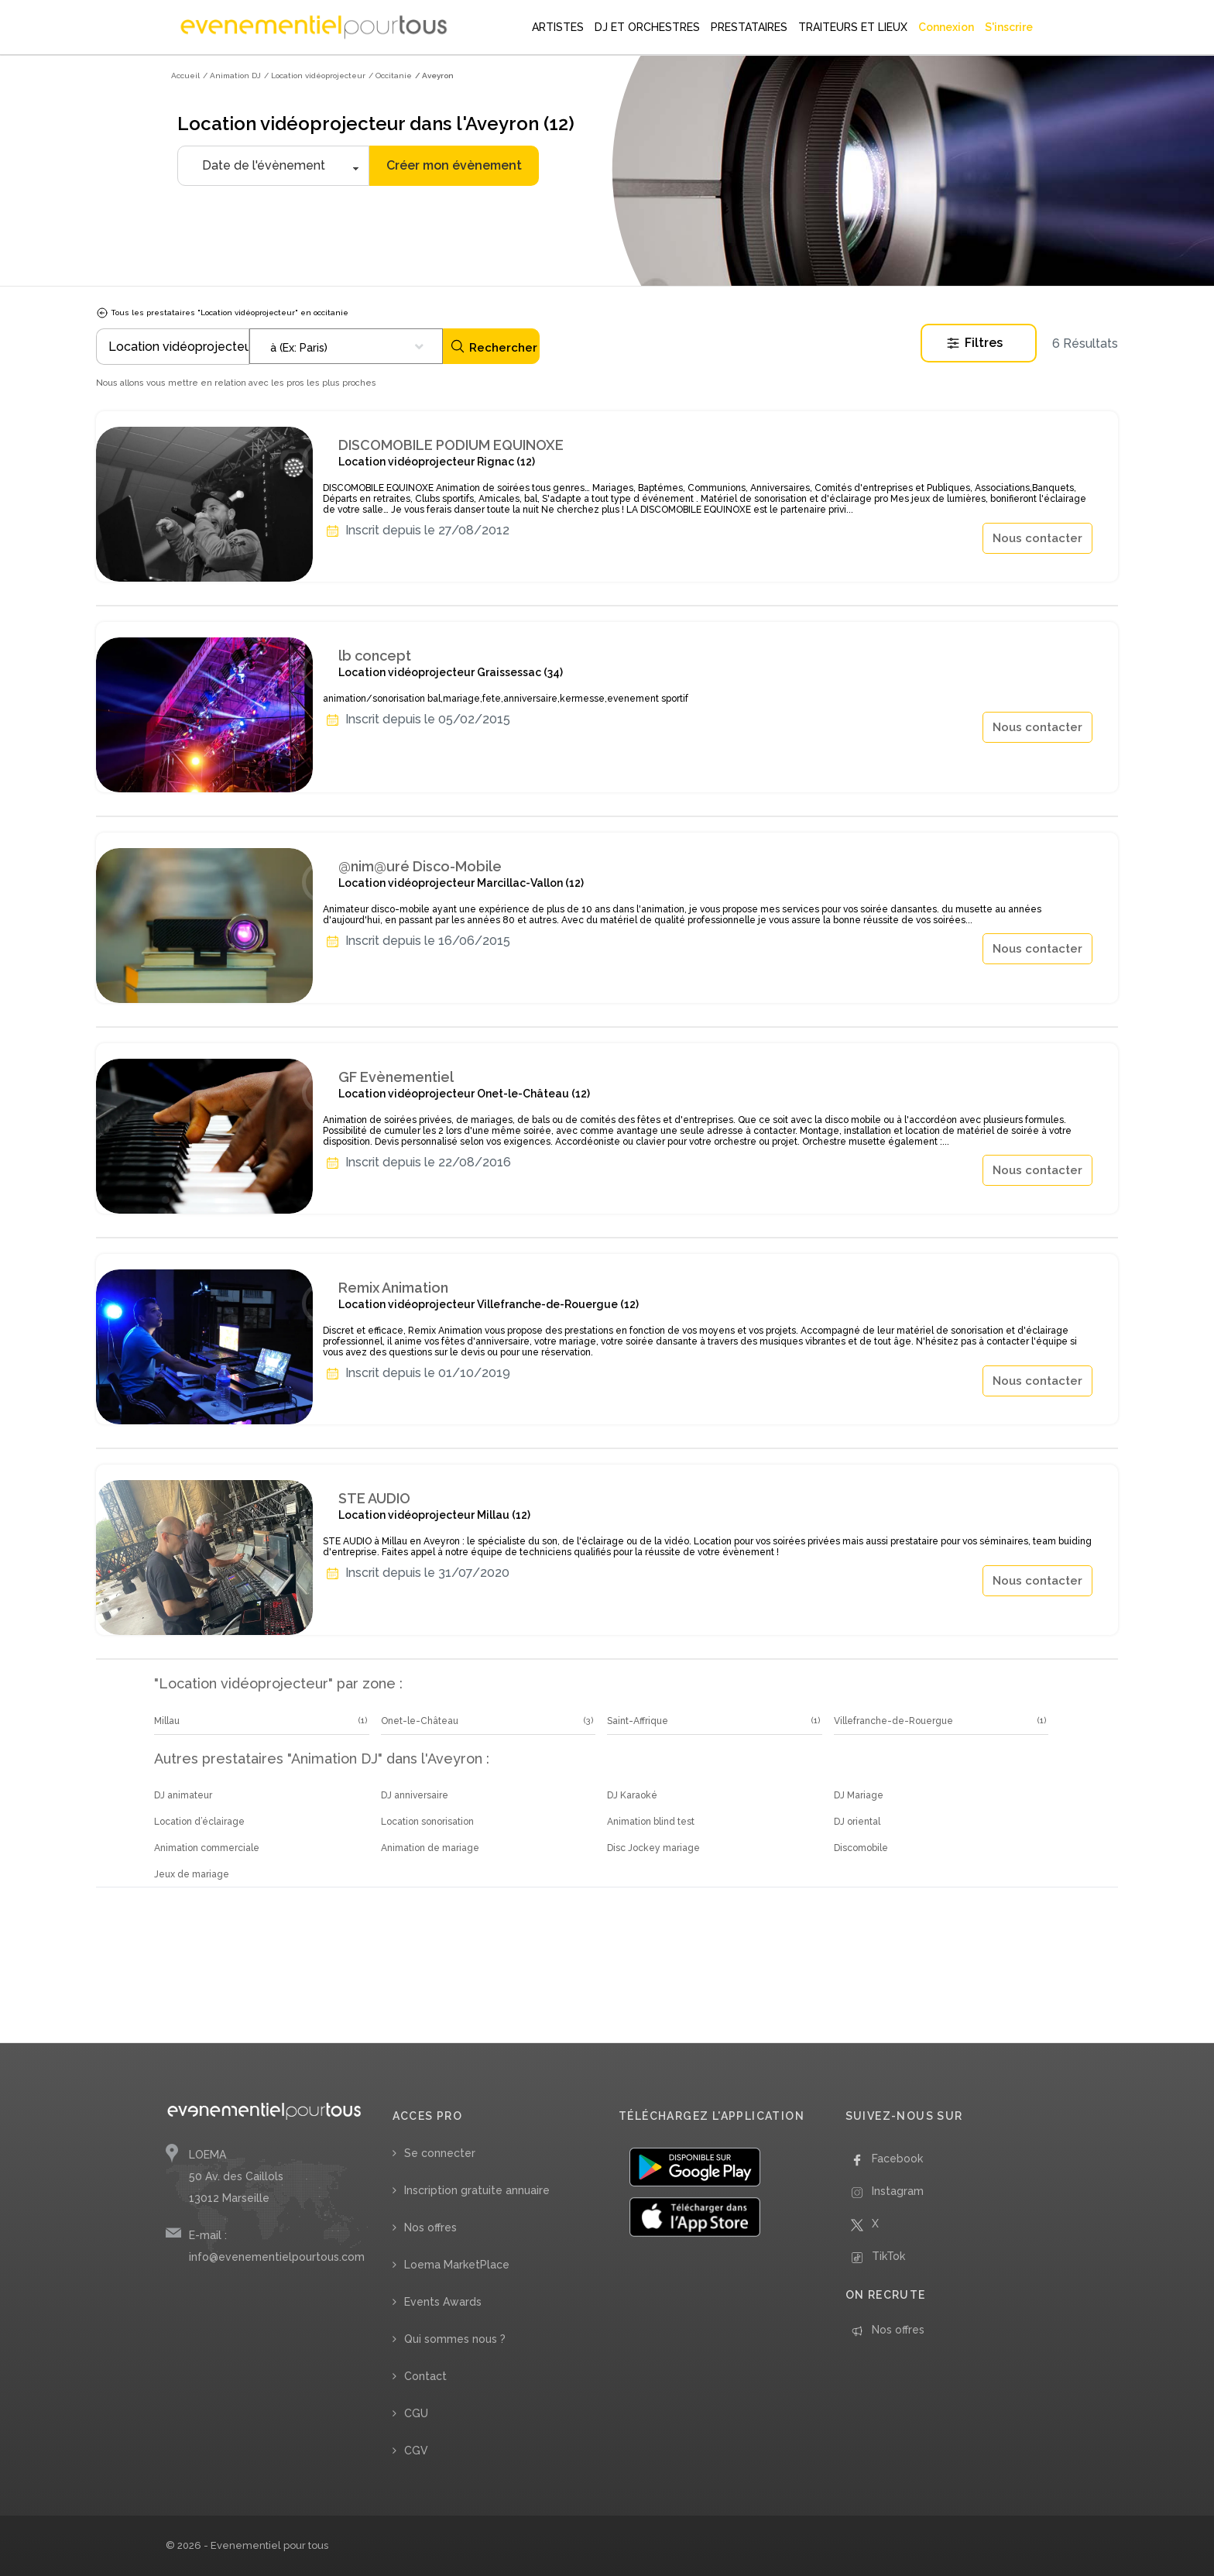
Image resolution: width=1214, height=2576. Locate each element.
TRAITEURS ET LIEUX (852, 27)
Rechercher (493, 346)
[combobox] (346, 346)
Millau (167, 1721)
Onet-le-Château (419, 1721)
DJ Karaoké (632, 1795)
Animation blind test (650, 1821)
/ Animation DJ (232, 75)
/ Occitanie (390, 75)
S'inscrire (1009, 27)
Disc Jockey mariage (653, 1848)
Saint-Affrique (637, 1721)
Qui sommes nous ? (455, 2339)
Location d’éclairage (199, 1821)
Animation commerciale (206, 1848)
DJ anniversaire (414, 1795)
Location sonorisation (427, 1821)
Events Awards (443, 2302)
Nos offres (430, 2227)
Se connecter (439, 2153)
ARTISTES (558, 27)
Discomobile (861, 1848)
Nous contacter (1037, 538)
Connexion (946, 27)
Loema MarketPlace (456, 2264)
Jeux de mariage (191, 1874)
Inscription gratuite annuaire (477, 2190)
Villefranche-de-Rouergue (893, 1721)
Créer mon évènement (454, 165)
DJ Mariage (858, 1795)
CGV (416, 2450)
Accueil (185, 75)
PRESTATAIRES (749, 27)
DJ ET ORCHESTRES (647, 27)
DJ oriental (857, 1821)
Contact (425, 2376)
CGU (416, 2413)
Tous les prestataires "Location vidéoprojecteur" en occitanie (222, 312)
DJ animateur (183, 1795)
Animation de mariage (430, 1848)
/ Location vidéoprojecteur (314, 75)
